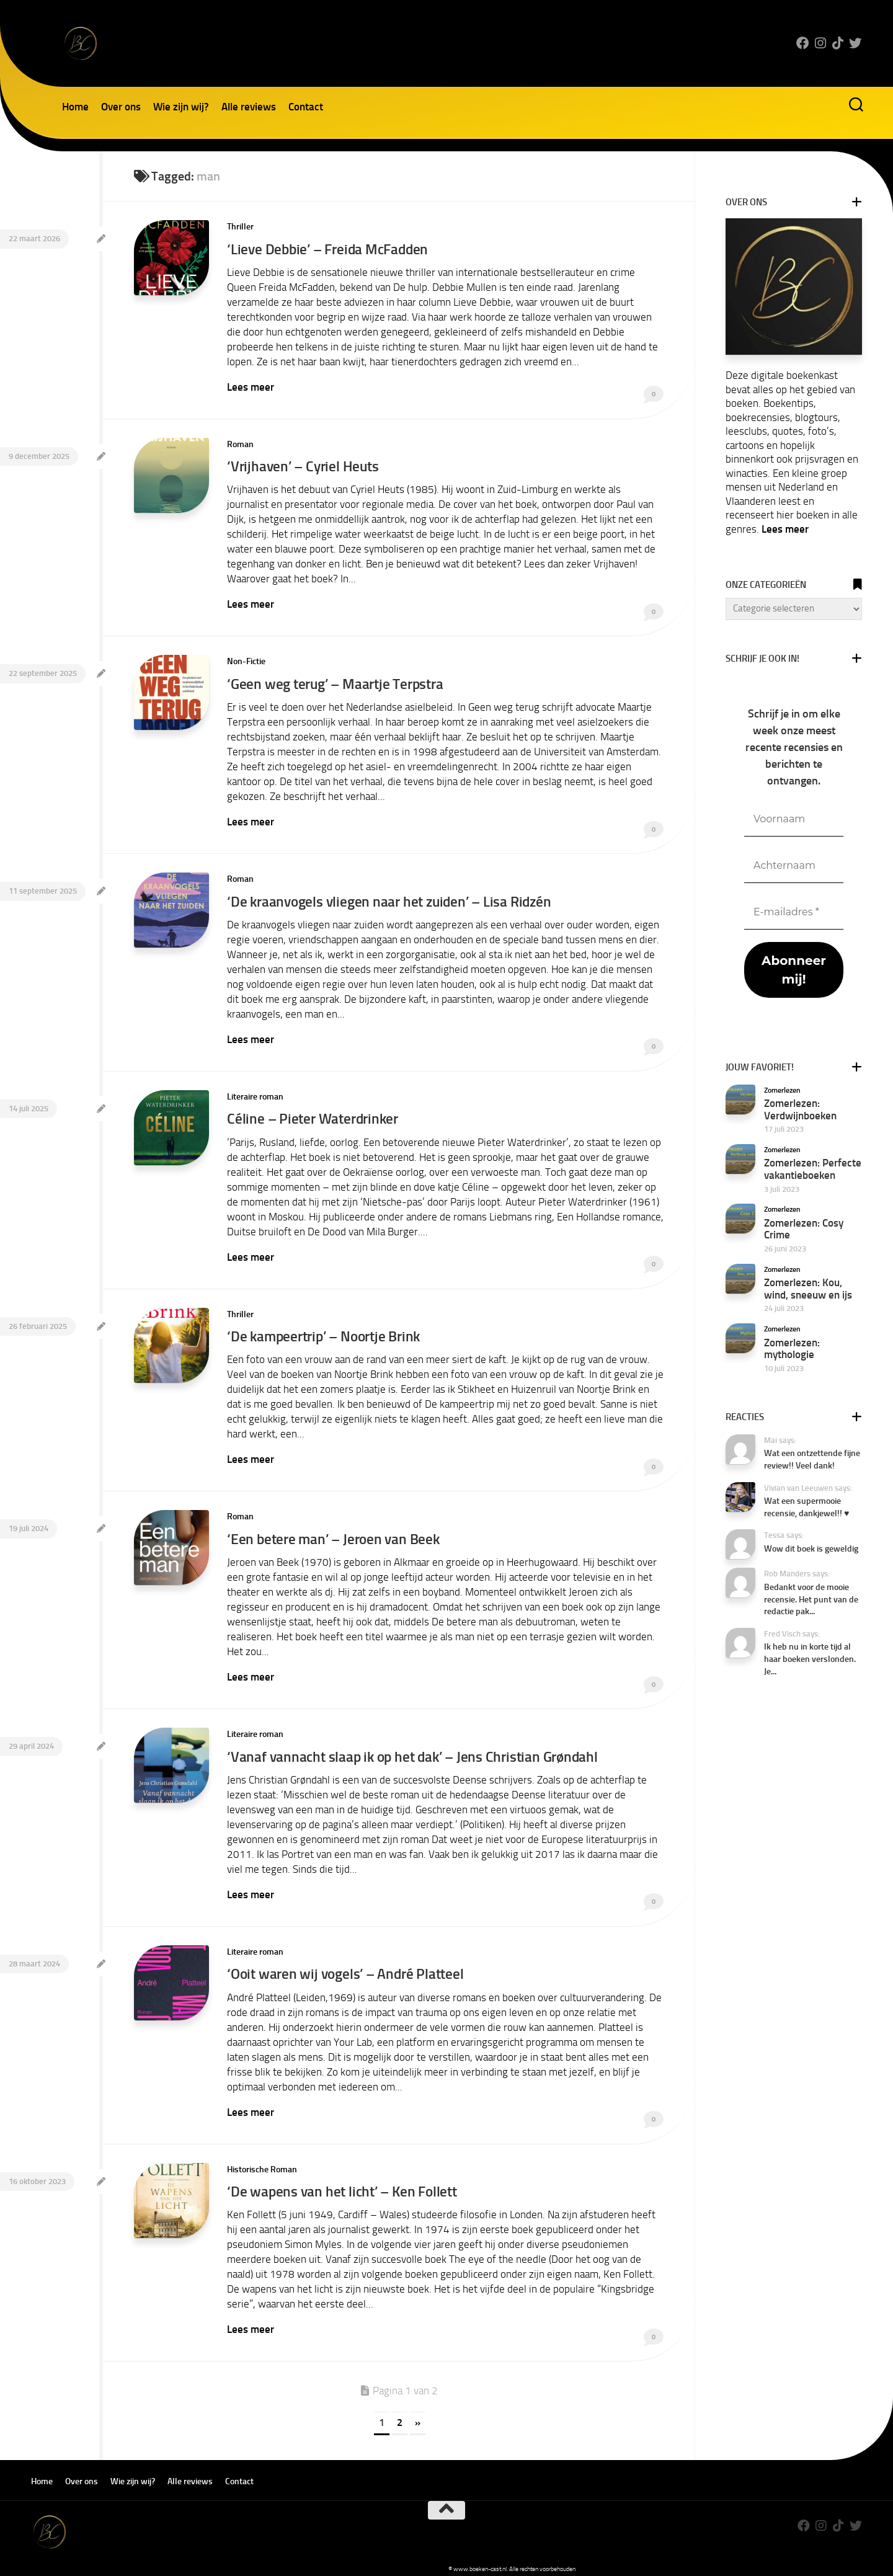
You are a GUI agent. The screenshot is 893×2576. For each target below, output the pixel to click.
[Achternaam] (793, 866)
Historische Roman (262, 2157)
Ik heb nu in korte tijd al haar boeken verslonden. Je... (810, 1658)
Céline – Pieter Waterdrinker (313, 1113)
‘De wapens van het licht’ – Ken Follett (342, 2180)
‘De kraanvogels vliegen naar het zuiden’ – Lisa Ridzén (389, 898)
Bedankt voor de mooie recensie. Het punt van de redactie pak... (811, 1599)
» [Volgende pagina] (417, 2410)
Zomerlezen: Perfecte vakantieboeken (812, 1169)
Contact (305, 106)
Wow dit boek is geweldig (811, 1548)
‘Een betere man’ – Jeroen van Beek (333, 1531)
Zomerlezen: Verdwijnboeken (800, 1109)
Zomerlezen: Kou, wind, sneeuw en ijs (808, 1288)
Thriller (240, 226)
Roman (240, 443)
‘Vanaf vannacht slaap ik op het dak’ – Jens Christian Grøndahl (412, 1747)
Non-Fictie (246, 659)
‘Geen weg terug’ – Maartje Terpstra (336, 681)
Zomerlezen (782, 1090)
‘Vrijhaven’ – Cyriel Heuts (303, 465)
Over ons (121, 106)
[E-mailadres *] (793, 912)
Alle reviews (248, 106)
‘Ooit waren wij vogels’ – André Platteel (345, 1964)
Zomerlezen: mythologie (792, 1348)
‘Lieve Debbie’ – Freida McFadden (328, 249)
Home (75, 106)
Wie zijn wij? (181, 106)
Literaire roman (255, 1091)
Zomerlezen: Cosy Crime (803, 1229)
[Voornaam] (793, 819)
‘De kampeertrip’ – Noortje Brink (325, 1330)
